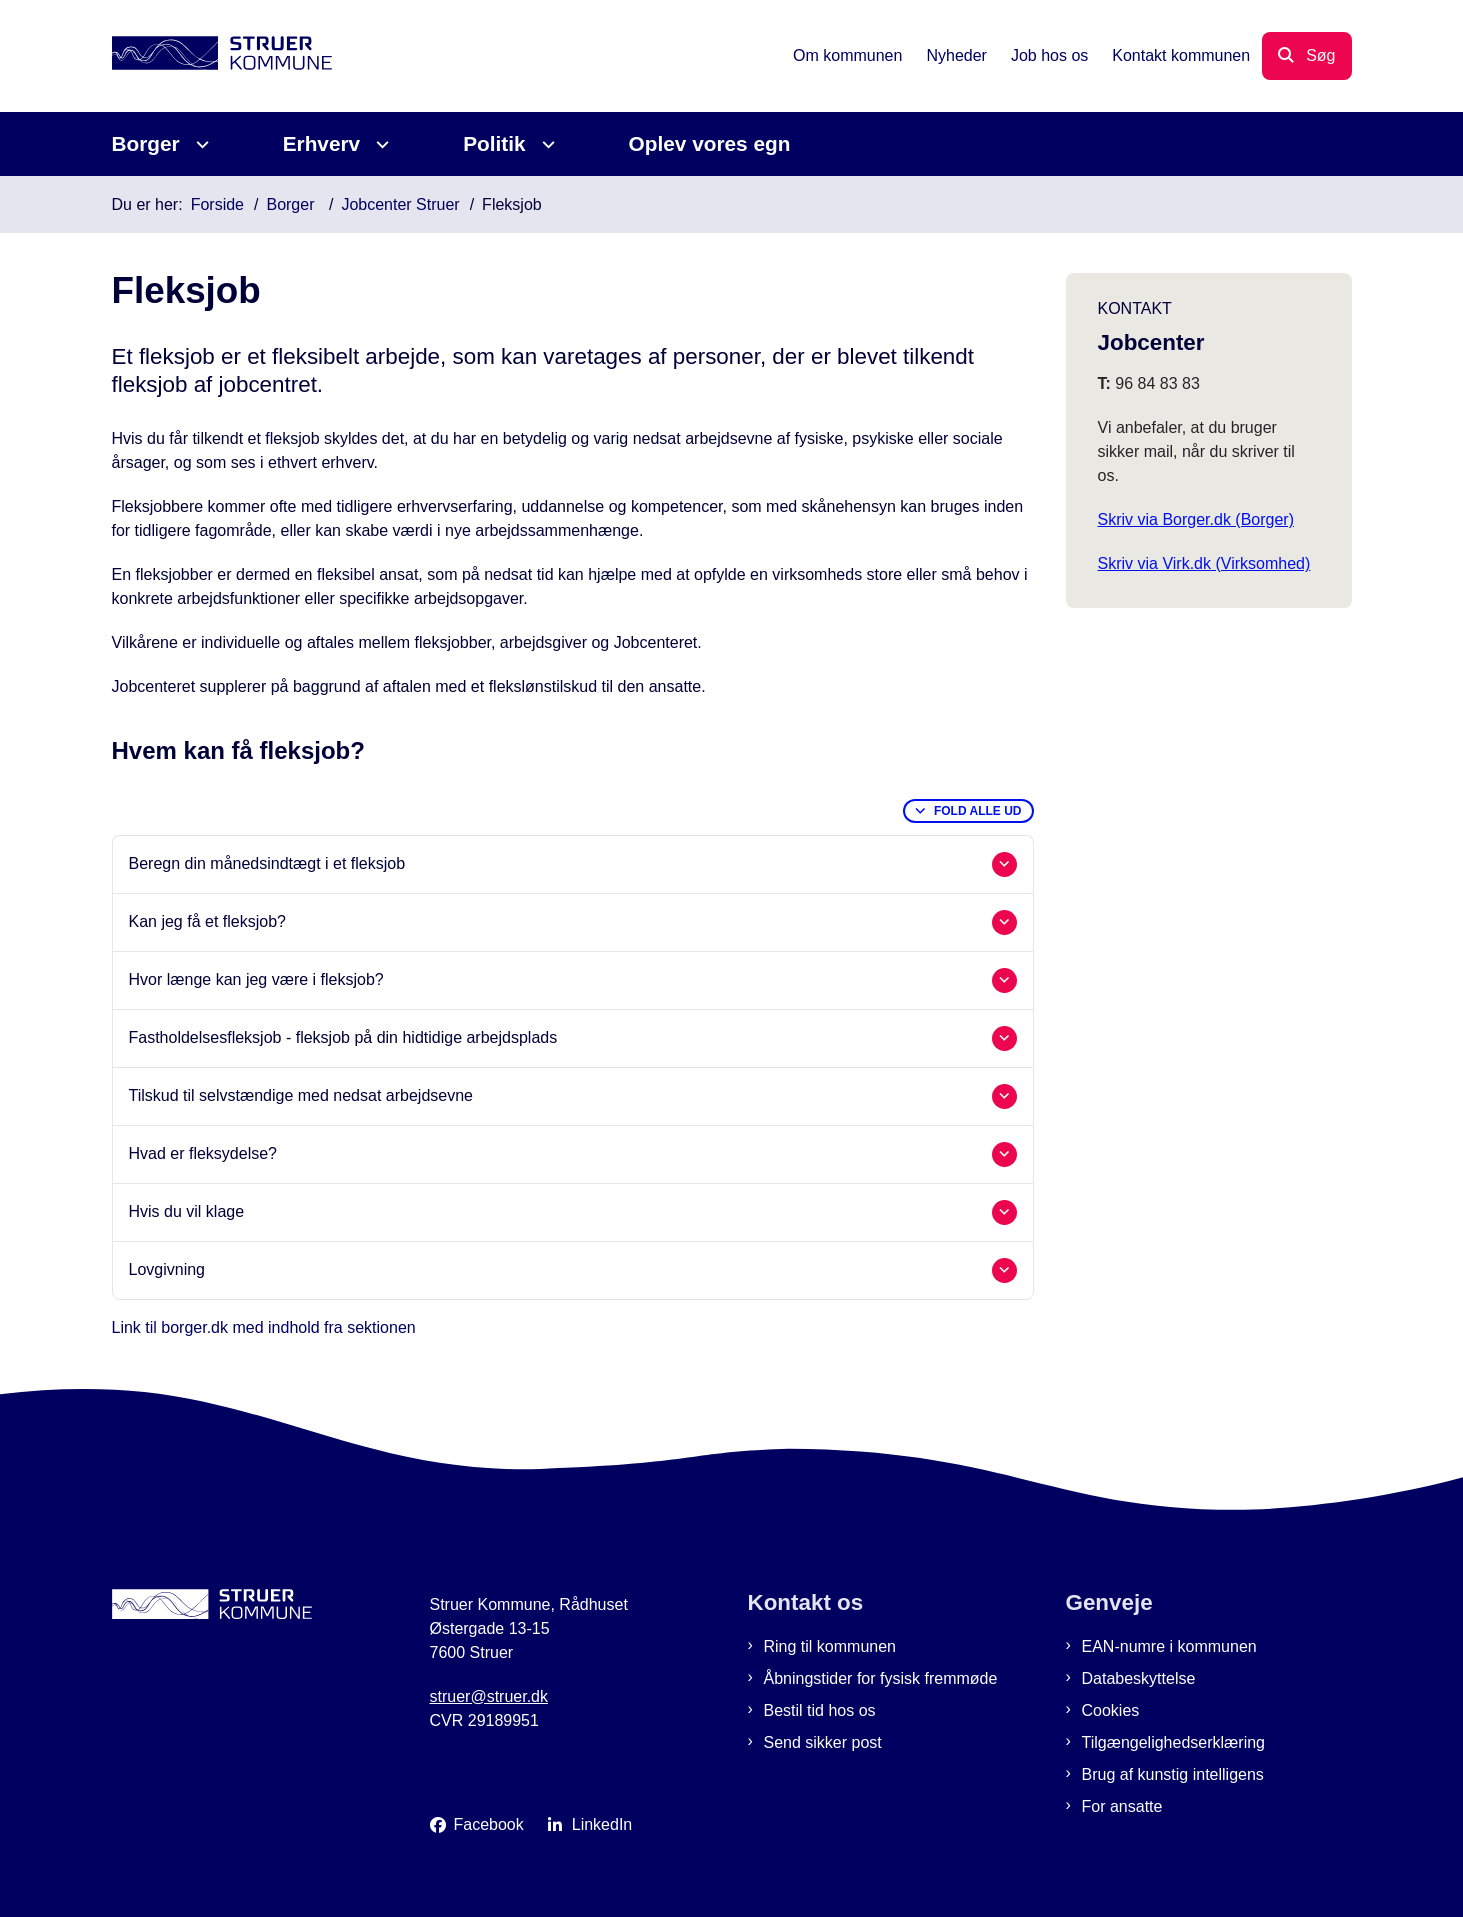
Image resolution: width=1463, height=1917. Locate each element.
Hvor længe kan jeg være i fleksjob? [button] (256, 979)
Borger (146, 143)
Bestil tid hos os (820, 1710)
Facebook (489, 1824)
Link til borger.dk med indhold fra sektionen (264, 1327)
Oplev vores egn (710, 143)
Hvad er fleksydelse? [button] (203, 1153)
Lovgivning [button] (167, 1269)
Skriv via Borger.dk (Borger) (1196, 519)
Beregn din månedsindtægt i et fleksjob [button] (267, 863)
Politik (494, 143)
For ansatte (1122, 1806)
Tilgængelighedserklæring (1174, 1742)
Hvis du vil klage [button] (187, 1211)
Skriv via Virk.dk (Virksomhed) (1204, 563)
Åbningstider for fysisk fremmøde (881, 1678)
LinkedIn (602, 1824)
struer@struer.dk (489, 1696)
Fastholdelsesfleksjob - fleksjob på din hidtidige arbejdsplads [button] (343, 1037)
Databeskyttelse (1139, 1678)
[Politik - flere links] (545, 144)
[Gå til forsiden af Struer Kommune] (222, 56)
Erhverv (321, 143)
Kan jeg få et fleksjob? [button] (207, 921)
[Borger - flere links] (199, 144)
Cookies (1111, 1710)
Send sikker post (823, 1742)
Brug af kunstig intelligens (1173, 1774)
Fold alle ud (978, 811)
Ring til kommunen (830, 1646)
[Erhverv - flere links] (379, 144)
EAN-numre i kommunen (1169, 1646)
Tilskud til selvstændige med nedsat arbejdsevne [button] (301, 1095)
